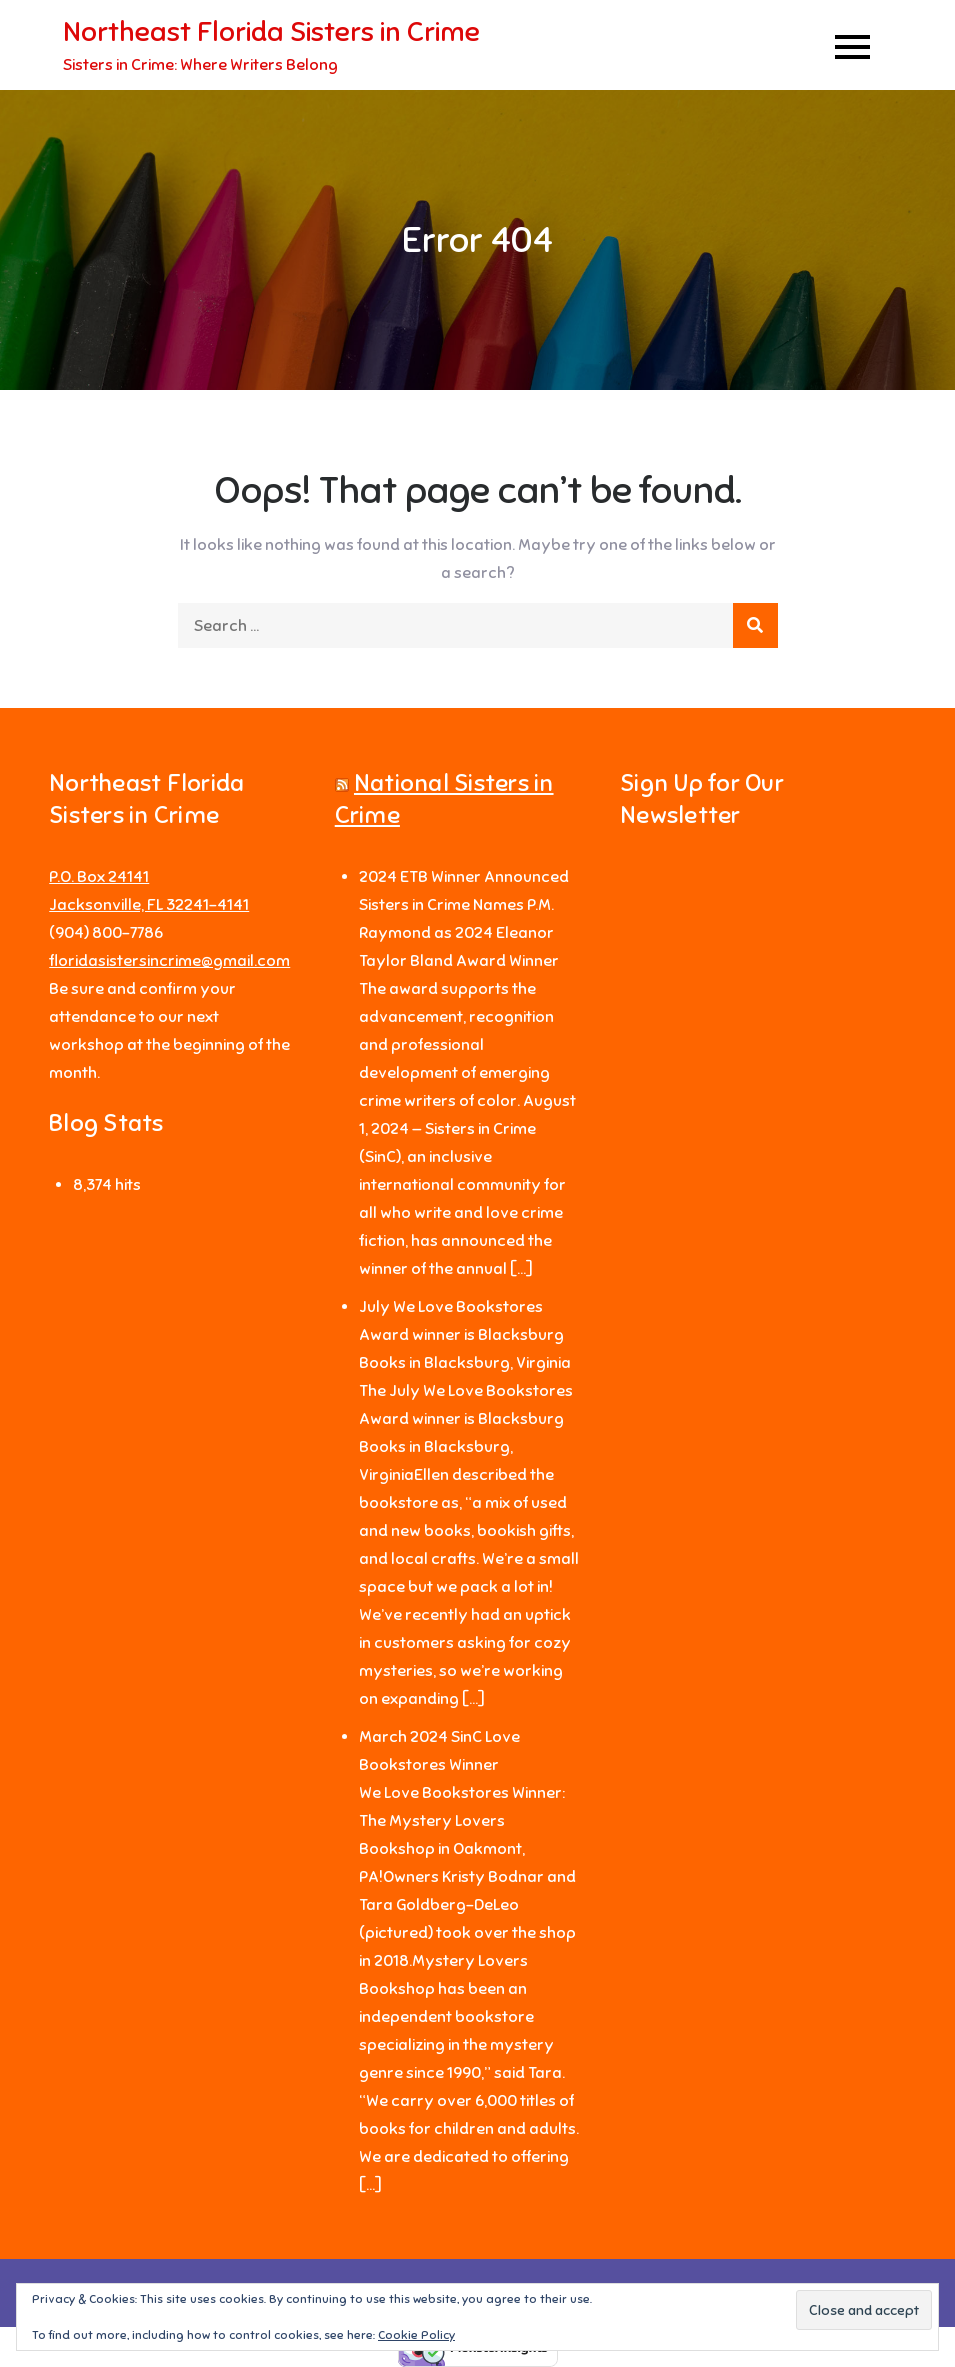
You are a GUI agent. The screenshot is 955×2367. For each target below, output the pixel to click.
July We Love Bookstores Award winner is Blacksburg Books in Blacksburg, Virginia (465, 1335)
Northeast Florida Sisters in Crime (271, 31)
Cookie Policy (416, 2335)
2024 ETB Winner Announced (464, 877)
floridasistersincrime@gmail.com (169, 961)
